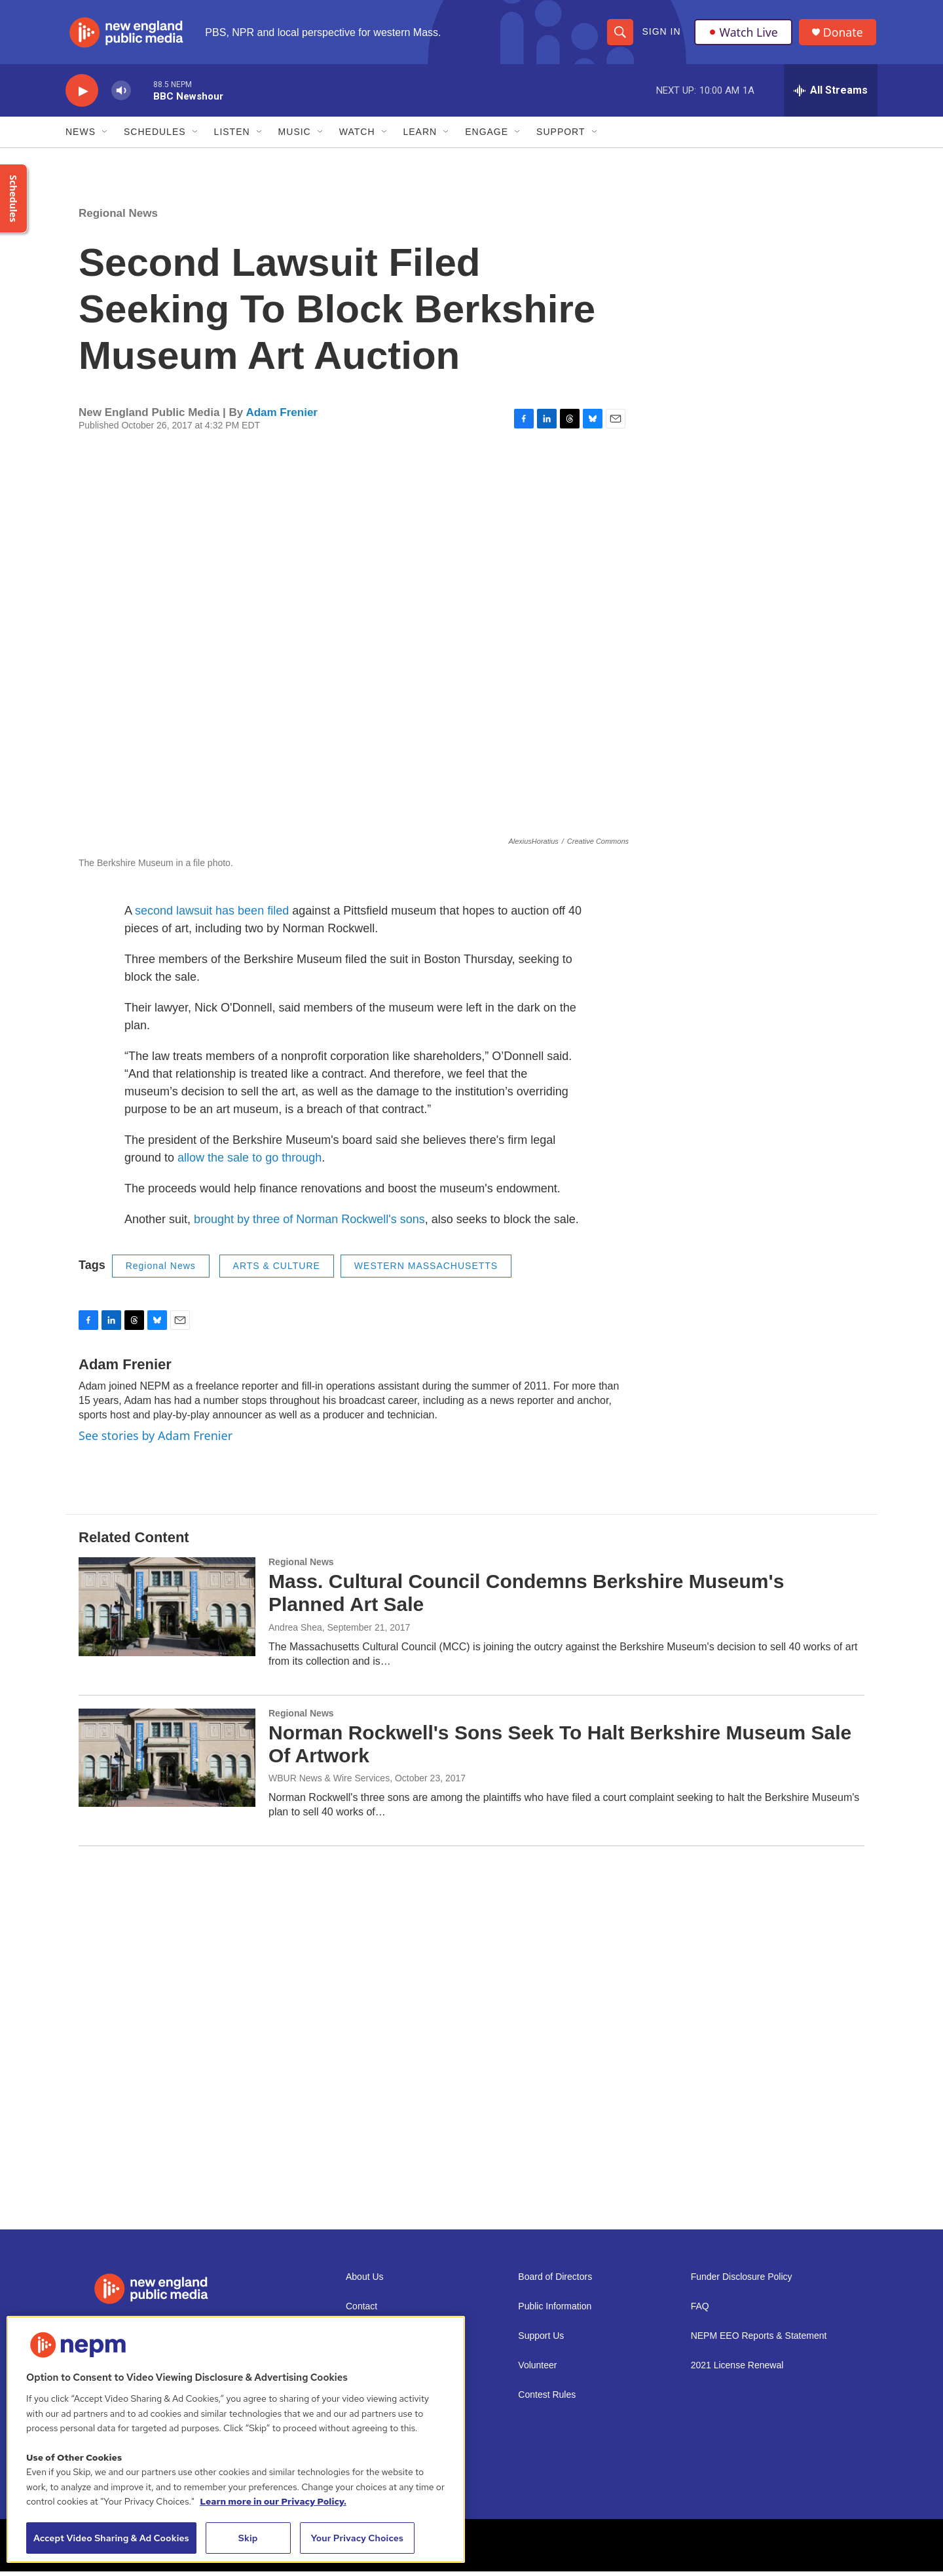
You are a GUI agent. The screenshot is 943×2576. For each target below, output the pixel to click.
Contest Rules (547, 2399)
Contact (361, 2311)
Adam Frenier (282, 416)
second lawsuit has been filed (212, 915)
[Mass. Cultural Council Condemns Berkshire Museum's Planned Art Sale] (167, 1611)
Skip (248, 2538)
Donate (844, 34)
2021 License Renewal (737, 2370)
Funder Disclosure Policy (741, 2281)
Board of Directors (555, 2281)
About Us (365, 2281)
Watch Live (743, 34)
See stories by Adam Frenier (155, 1439)
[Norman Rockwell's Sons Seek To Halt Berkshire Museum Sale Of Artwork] (167, 1762)
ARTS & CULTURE (276, 1270)
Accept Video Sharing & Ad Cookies (111, 2538)
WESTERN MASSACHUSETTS (426, 1270)
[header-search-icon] (620, 34)
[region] (236, 2439)
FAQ (700, 2311)
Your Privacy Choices (356, 2538)
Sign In (661, 34)
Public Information (554, 2311)
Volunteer (537, 2370)
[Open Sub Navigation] (105, 136)
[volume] (121, 95)
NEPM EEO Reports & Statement (759, 2340)
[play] (81, 95)
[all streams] (831, 95)
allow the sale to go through (249, 1162)
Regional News (118, 218)
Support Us (541, 2340)
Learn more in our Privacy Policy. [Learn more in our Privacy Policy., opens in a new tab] (273, 2501)
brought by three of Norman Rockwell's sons (309, 1223)
